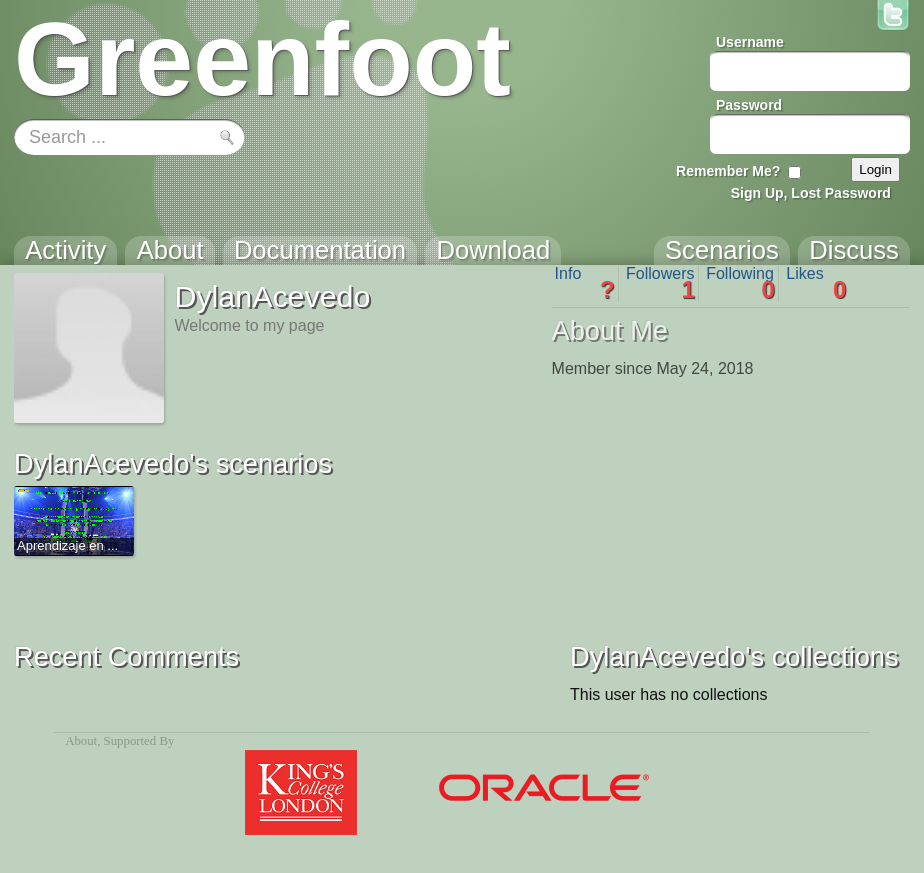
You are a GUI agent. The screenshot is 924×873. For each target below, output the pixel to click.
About (81, 741)
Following (740, 283)
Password (749, 105)
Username (750, 42)
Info (585, 283)
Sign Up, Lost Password (811, 193)
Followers (660, 283)
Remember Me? (728, 171)
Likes (816, 283)
